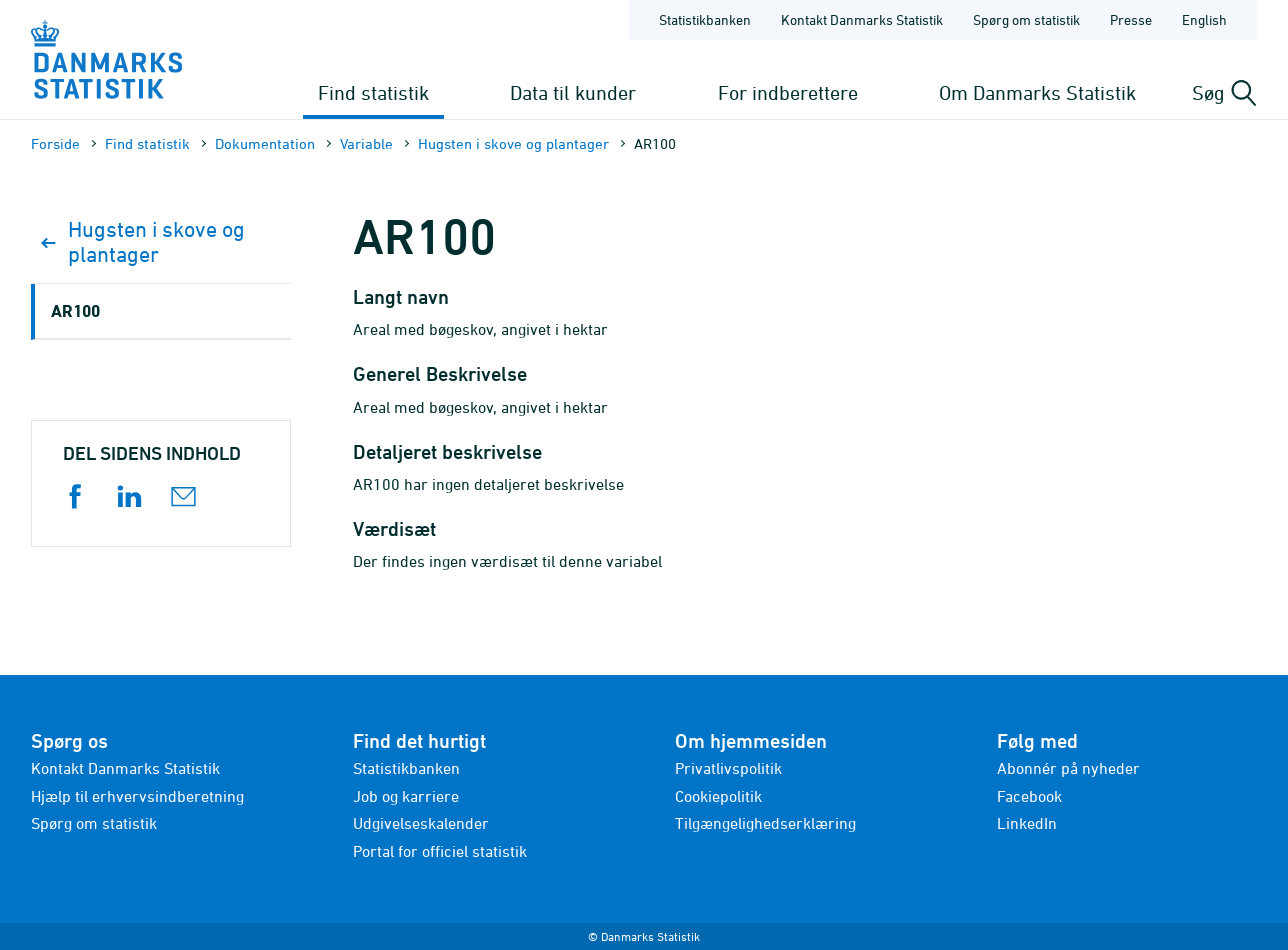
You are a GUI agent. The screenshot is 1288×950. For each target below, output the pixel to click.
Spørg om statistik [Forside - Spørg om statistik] (1026, 19)
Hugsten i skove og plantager (513, 143)
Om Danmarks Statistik (1037, 92)
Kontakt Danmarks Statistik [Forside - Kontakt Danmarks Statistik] (862, 19)
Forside (55, 143)
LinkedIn (1027, 823)
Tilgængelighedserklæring (765, 823)
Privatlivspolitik (728, 768)
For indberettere (788, 92)
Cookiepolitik (718, 796)
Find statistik (373, 92)
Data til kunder (573, 92)
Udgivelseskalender (421, 823)
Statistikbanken (705, 19)
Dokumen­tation (265, 143)
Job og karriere (406, 796)
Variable (366, 143)
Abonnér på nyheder (1068, 768)
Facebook (1029, 796)
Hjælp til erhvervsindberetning (137, 796)
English (1204, 19)
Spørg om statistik (94, 823)
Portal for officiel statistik (440, 851)
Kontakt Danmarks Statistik (125, 768)
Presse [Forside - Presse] (1131, 19)
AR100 (75, 310)
